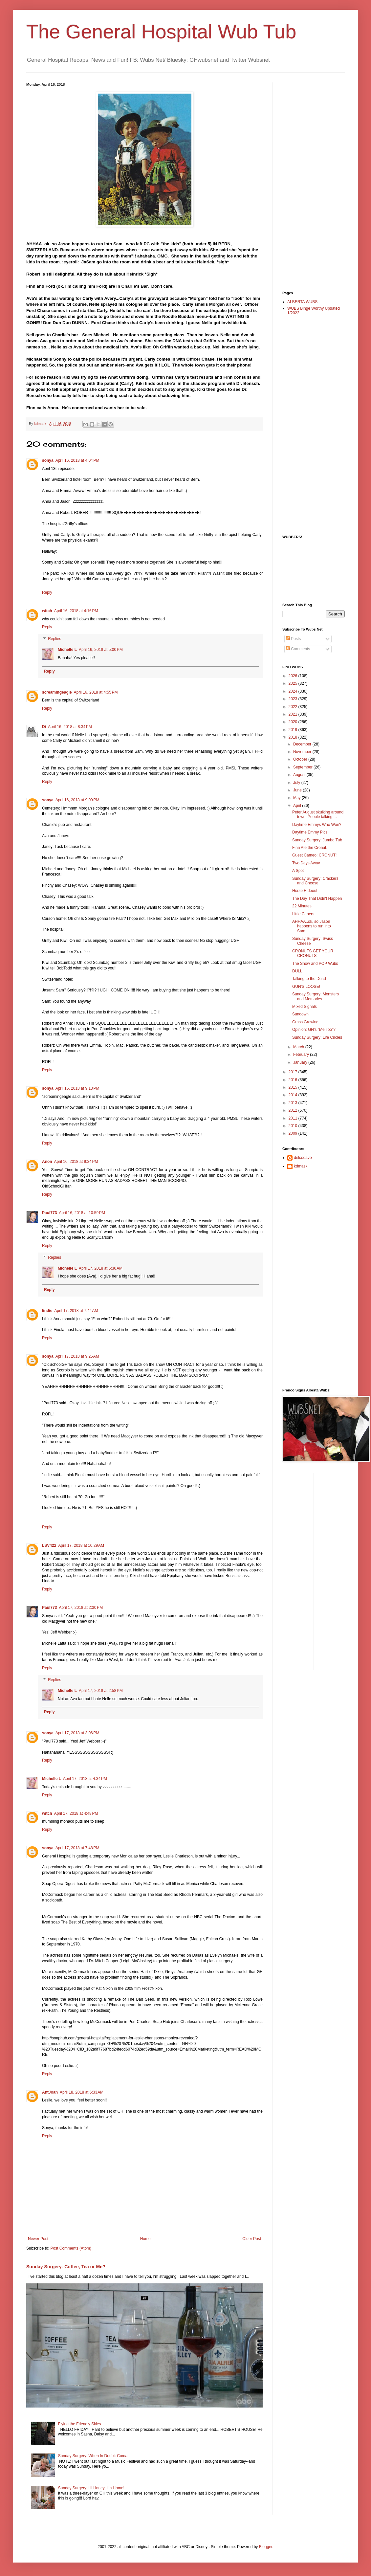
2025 (293, 683)
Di (44, 726)
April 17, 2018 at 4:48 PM (76, 1813)
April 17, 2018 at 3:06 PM (77, 1733)
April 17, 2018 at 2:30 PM (81, 1607)
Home (145, 2238)
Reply (47, 592)
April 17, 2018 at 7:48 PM (77, 1848)
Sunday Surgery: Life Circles (317, 1037)
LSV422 (49, 1545)
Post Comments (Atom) (70, 2248)
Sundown (300, 1014)
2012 (293, 1110)
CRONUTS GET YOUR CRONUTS (312, 953)
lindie (47, 1310)
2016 (293, 1079)
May (297, 797)
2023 (293, 699)
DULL (297, 971)
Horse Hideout (304, 890)
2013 (293, 1102)
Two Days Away (306, 863)
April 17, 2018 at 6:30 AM (100, 1268)
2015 (293, 1087)
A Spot (298, 870)
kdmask (300, 1166)
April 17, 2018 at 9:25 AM (77, 1356)
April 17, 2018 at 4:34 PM (85, 1778)
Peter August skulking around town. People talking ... (317, 814)
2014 (293, 1095)
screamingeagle (57, 692)
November (303, 751)
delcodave (303, 1157)
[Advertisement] (308, 180)
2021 (293, 714)
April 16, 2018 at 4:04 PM (77, 460)
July (297, 782)
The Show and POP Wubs (315, 963)
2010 (293, 1125)
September (303, 767)
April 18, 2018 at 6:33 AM (81, 2092)
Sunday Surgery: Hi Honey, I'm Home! (91, 2488)
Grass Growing (305, 1022)
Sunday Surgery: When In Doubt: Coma (92, 2456)
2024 (293, 691)
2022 (293, 706)
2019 (293, 729)
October (300, 759)
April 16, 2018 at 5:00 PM (101, 649)
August (300, 774)
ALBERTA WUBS (302, 302)
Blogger (266, 2546)
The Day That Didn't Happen (317, 898)
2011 (293, 1118)
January (300, 1062)
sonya (48, 460)
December (303, 744)
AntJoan (50, 2092)
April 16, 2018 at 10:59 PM (82, 1212)
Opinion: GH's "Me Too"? (314, 1029)
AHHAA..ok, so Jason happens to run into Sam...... (311, 926)
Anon (47, 1161)
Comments (298, 649)
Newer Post (38, 2238)
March (299, 1047)
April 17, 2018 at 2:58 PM (101, 1690)
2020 (293, 722)
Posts (293, 638)
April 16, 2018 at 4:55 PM (96, 692)
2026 (293, 676)
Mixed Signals (304, 1006)
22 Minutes (302, 906)
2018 (293, 737)
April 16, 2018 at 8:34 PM (70, 726)
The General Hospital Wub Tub (161, 32)
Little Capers (303, 914)
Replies (54, 638)
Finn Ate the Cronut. (309, 847)
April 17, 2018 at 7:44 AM (76, 1310)
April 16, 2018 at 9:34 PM (76, 1161)
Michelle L (67, 649)
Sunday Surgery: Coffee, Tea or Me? (65, 2266)
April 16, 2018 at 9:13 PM (77, 1088)
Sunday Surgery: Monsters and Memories (315, 996)
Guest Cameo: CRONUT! (314, 855)
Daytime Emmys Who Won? (316, 824)
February (301, 1054)
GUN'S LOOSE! (306, 986)
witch (47, 611)
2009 (293, 1133)
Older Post (251, 2238)
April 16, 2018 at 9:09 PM (77, 800)
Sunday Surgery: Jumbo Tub (317, 840)
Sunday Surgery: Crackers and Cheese (315, 880)
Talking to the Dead (309, 978)
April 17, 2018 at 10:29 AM (81, 1545)
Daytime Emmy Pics (309, 832)
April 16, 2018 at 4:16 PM (76, 611)
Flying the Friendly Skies (79, 2424)
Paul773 (49, 1212)
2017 (293, 1072)
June (298, 790)
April (297, 805)
